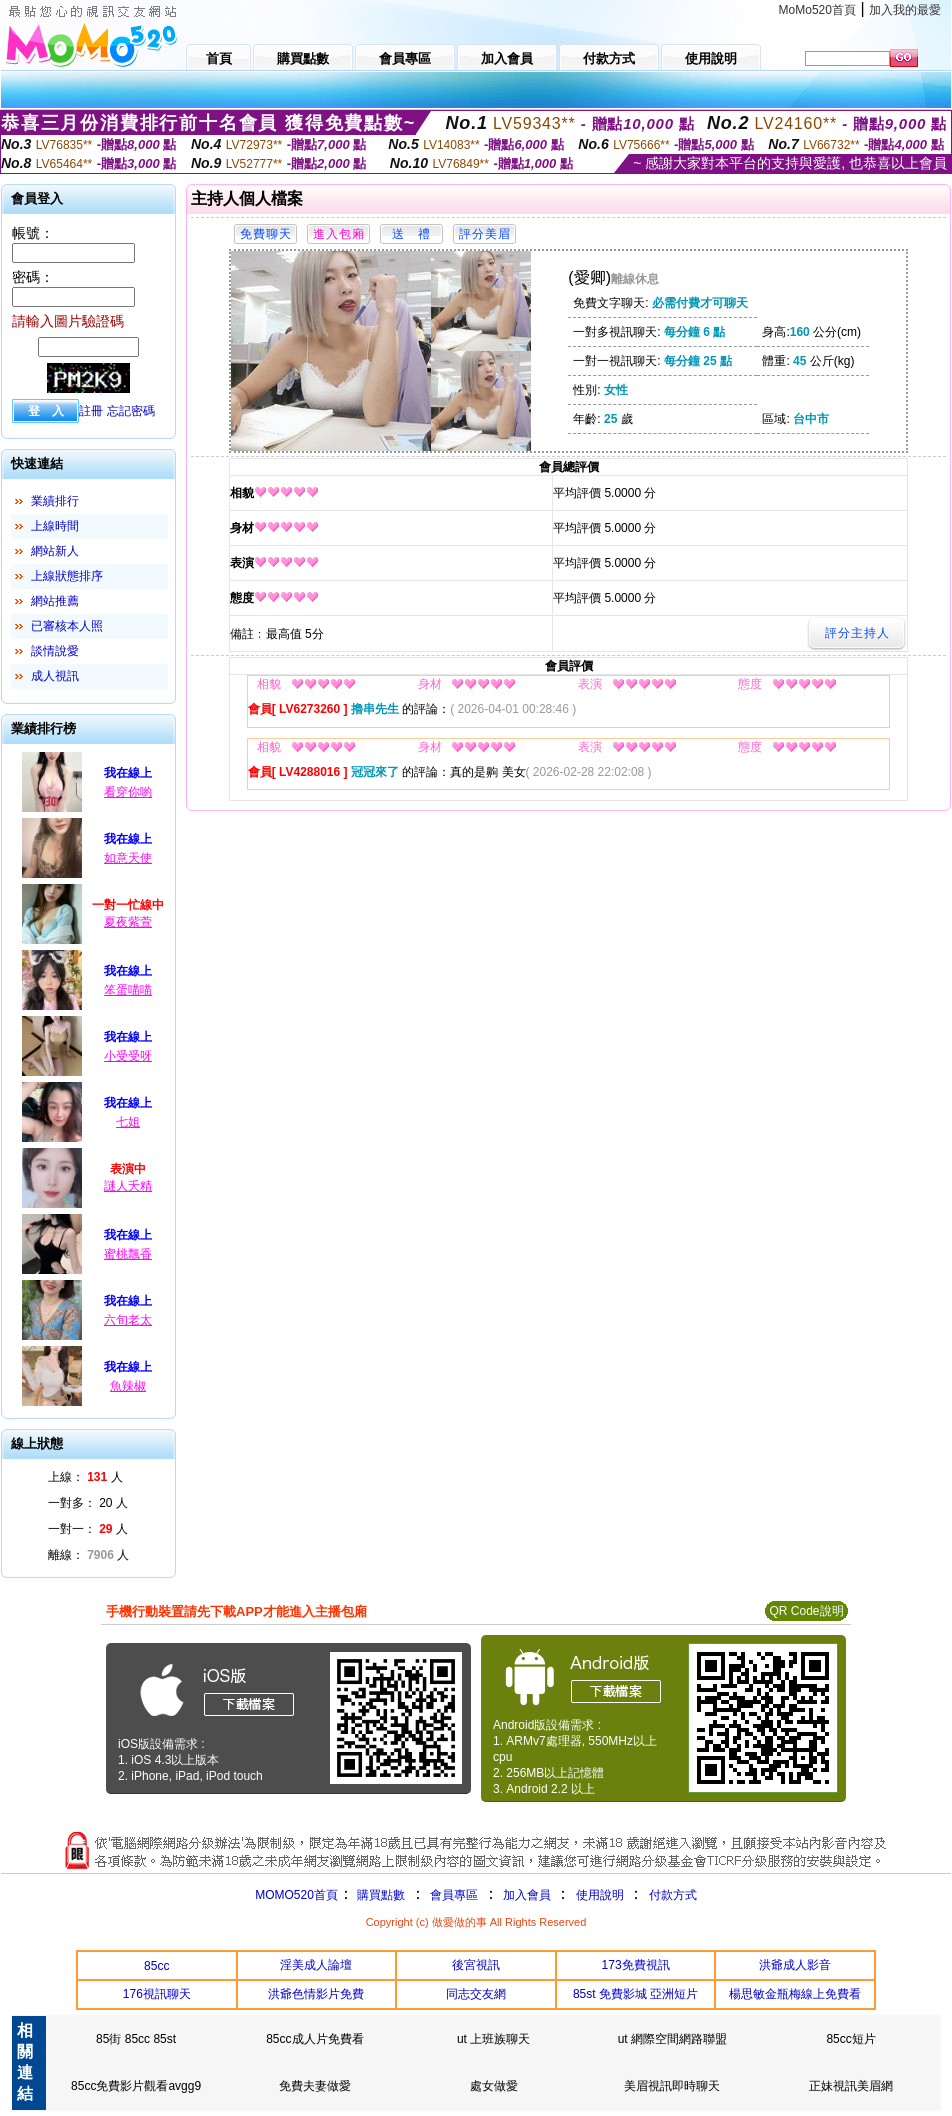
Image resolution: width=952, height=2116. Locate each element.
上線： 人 (85, 1477)
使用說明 (600, 1895)
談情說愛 (55, 651)
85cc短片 (850, 2039)
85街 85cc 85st (136, 2039)
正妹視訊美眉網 (851, 2086)
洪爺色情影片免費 (316, 1994)
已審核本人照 (67, 626)
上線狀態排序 (67, 576)
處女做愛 (494, 2086)
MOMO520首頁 (296, 1895)
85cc (156, 1966)
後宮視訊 (476, 1965)
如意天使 (128, 858)
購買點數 (379, 1895)
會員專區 (454, 1895)
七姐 (128, 1122)
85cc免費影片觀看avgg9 (136, 2086)
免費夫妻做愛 (315, 2086)
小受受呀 (128, 1056)
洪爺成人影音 (795, 1965)
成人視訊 (55, 676)
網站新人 (55, 551)
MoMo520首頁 (817, 10)
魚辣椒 (128, 1386)
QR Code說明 (806, 1611)
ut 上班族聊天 (493, 2039)
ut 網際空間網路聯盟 (672, 2039)
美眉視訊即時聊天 (672, 2086)
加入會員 (527, 1895)
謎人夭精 (128, 1186)
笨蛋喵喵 (128, 990)
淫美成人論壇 (316, 1965)
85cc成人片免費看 (314, 2039)
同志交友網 (476, 1994)
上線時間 (55, 526)
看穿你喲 (128, 792)
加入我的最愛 (905, 10)
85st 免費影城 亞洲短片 (635, 1994)
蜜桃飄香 (128, 1254)
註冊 (91, 411)
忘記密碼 (131, 411)
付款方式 (673, 1895)
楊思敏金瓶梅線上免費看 (795, 1994)
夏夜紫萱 (128, 922)
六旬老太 (128, 1320)
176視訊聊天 (157, 1994)
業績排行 (55, 501)
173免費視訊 (636, 1965)
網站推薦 (55, 601)
